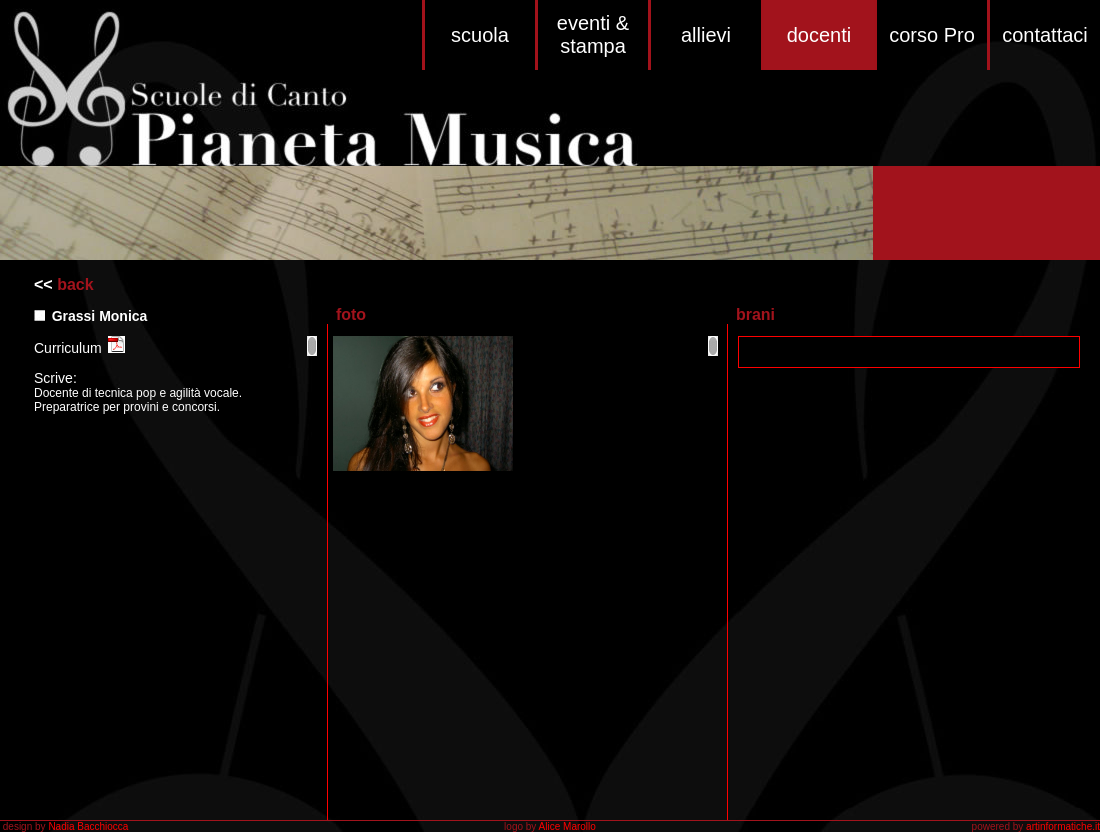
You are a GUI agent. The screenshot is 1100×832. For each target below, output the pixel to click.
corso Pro (932, 35)
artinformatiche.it (1063, 826)
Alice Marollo (567, 826)
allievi (706, 35)
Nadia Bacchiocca (88, 826)
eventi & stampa (593, 34)
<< (43, 284)
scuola (480, 35)
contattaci (1045, 35)
